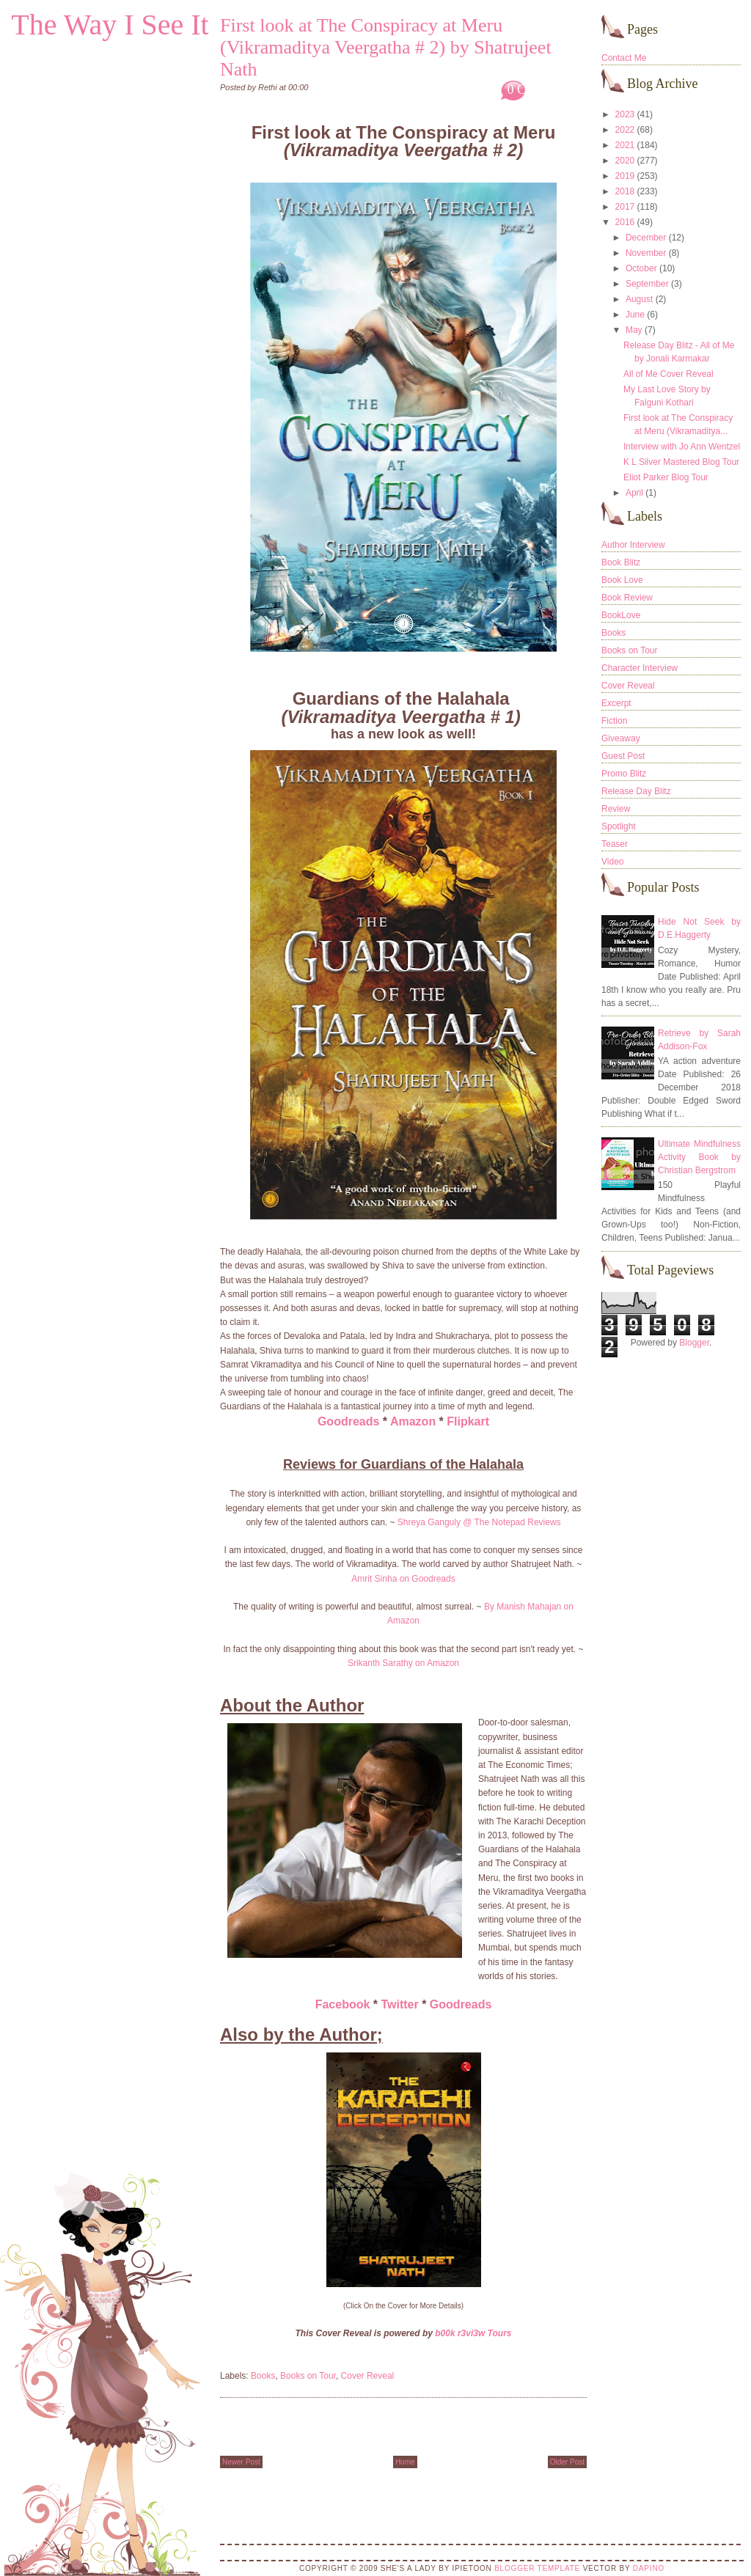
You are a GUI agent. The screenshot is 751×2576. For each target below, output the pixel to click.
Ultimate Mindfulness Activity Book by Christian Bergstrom (699, 1157)
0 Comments (540, 89)
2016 (625, 222)
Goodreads (348, 1421)
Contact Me (623, 58)
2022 (625, 130)
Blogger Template (537, 2568)
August (639, 299)
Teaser (614, 844)
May (634, 330)
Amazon (413, 1421)
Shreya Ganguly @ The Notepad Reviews (479, 1522)
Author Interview (633, 545)
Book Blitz (620, 562)
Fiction (614, 721)
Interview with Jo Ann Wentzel (681, 446)
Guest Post (623, 756)
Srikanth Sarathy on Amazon (403, 1663)
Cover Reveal (368, 2376)
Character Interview (639, 668)
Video (612, 861)
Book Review (627, 597)
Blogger (694, 1342)
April (634, 493)
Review (615, 809)
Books (263, 2376)
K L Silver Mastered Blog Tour (681, 462)
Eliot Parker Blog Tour (665, 477)
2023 (625, 114)
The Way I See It (109, 24)
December (646, 237)
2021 (625, 145)
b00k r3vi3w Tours (473, 2333)
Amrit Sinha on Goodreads (403, 1579)
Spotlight (618, 826)
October (641, 268)
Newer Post (241, 2462)
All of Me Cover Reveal (668, 374)
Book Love (622, 580)
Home (405, 2462)
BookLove (620, 615)
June (635, 314)
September (647, 284)
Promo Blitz (623, 773)
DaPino (648, 2568)
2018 (625, 191)
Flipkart (468, 1421)
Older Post (567, 2462)
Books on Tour (308, 2376)
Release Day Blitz (636, 791)
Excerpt (616, 703)
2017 (625, 207)
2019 (625, 176)
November (646, 253)
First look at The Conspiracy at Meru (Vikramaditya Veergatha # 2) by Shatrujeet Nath (386, 47)
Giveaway (620, 738)
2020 (625, 160)
